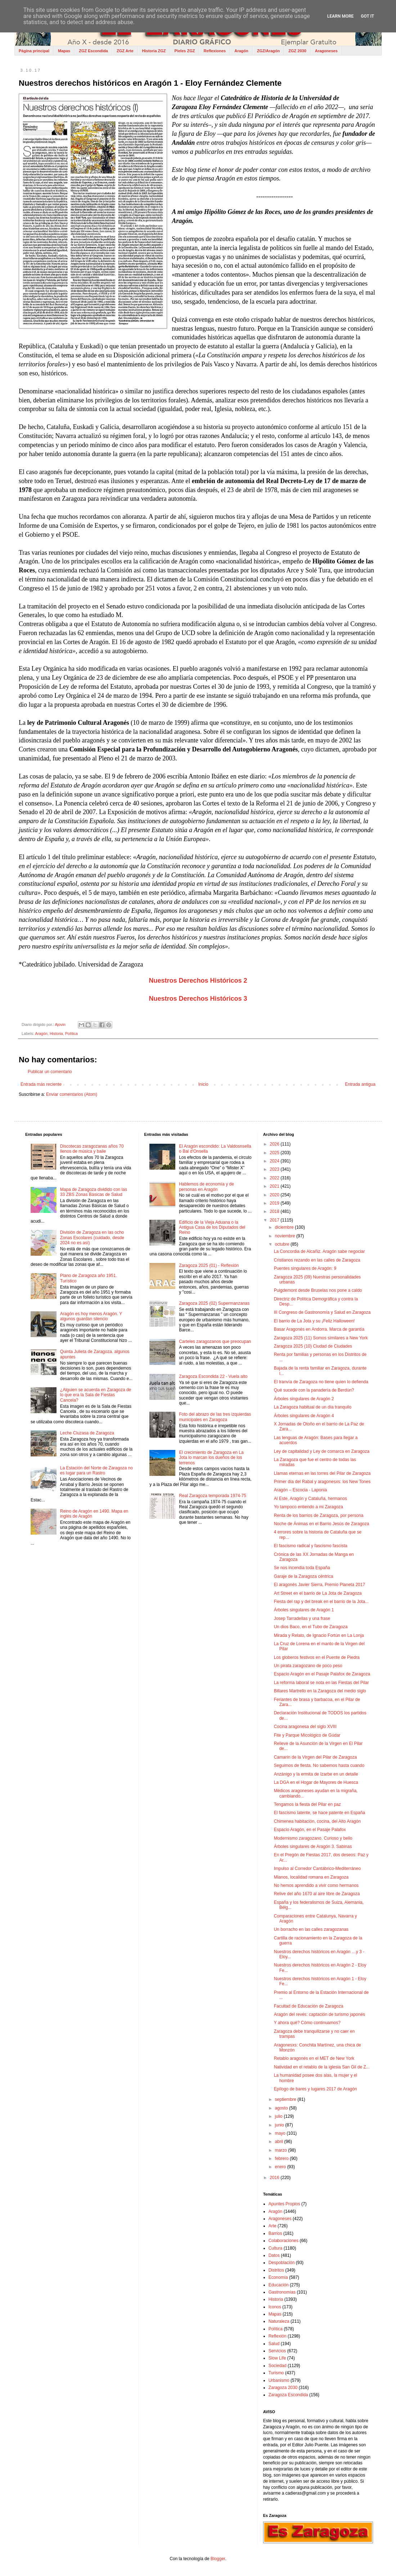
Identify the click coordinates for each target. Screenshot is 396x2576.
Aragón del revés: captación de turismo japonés (319, 2014)
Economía (278, 2277)
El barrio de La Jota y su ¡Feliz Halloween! (314, 1320)
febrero (282, 2158)
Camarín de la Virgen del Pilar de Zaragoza (315, 1757)
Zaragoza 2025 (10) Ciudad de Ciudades (313, 1346)
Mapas (64, 51)
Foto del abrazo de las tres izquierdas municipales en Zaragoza (215, 1417)
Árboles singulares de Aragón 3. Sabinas (313, 1846)
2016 (275, 2177)
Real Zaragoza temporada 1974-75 (212, 1495)
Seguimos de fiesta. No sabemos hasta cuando (319, 1765)
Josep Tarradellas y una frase (302, 1618)
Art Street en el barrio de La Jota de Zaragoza (318, 1593)
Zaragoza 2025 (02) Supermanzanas (214, 1303)
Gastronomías (282, 2292)
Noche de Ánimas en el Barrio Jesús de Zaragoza (321, 1523)
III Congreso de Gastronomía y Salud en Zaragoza (322, 1312)
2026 (275, 1144)
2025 (275, 1152)
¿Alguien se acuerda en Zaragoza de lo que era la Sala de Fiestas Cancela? (95, 1395)
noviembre (285, 1235)
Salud (274, 2343)
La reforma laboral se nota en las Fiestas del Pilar (321, 1682)
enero (281, 2166)
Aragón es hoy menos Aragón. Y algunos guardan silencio (91, 1316)
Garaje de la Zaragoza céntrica (303, 1576)
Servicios (277, 2350)
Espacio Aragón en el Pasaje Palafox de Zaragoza (322, 1674)
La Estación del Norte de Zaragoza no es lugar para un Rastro (96, 1470)
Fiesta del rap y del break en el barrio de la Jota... (321, 1601)
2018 (275, 1211)
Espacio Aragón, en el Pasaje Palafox (310, 1829)
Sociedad (278, 2365)
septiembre (286, 2099)
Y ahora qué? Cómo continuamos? (307, 2022)
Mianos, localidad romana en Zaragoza (311, 1877)
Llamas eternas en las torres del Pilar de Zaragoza (322, 1473)
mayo (281, 2133)
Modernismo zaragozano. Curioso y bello (313, 1838)
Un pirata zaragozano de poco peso (308, 1665)
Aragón (241, 51)
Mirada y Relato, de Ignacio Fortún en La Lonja (319, 1635)
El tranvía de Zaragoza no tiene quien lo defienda (321, 1381)
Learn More (340, 16)
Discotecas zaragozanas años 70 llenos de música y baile (92, 1149)
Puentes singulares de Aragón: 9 (305, 1268)
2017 (275, 1220)
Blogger (218, 2558)
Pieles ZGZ (185, 51)
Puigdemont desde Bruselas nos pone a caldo (318, 1290)
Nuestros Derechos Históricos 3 (198, 998)
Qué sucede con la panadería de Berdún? (314, 1390)
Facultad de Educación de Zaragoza (308, 2006)
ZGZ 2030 (297, 51)
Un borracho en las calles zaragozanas (311, 1929)
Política (71, 1033)
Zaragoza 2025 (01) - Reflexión (209, 1265)
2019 (275, 1203)
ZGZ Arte (125, 51)
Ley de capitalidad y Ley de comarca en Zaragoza (322, 1451)
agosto (282, 2108)
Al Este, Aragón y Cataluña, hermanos (310, 1498)
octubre (283, 1244)
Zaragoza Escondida (288, 2394)
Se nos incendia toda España (302, 1567)
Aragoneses (326, 51)
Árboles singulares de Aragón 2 (304, 1398)
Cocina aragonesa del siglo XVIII (305, 1726)
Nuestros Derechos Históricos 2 (198, 980)
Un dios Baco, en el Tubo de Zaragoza (311, 1626)
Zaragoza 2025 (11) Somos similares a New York (321, 1337)
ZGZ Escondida (93, 51)
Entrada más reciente (41, 1084)
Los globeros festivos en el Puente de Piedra (317, 1657)
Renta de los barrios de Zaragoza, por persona (319, 1515)
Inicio (203, 1084)
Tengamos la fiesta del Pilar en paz (307, 1804)
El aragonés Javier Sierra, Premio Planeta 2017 (319, 1584)
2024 (275, 1161)
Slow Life (277, 2358)
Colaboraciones (283, 2240)
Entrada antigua (360, 1084)
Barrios (275, 2233)
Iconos (275, 2306)
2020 (275, 1194)
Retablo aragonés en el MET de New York (314, 2058)
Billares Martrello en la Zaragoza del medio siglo (320, 1690)
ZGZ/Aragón (268, 51)
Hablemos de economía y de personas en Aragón (206, 1187)
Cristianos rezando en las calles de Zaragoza (317, 1260)
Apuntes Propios (284, 2203)
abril (279, 2141)
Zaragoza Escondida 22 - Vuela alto (213, 1376)
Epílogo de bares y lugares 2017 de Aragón (315, 2088)
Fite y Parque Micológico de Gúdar (307, 1735)
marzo (281, 2150)
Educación (279, 2284)
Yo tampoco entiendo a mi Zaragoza (308, 1506)
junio (280, 2125)
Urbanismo (279, 2380)
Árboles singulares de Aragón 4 (304, 1415)
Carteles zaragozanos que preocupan (215, 1341)
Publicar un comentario (50, 1071)
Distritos (276, 2270)
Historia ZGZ (154, 51)
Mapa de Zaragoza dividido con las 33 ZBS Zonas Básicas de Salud (93, 1192)
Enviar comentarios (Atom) (71, 1094)
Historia (56, 1033)
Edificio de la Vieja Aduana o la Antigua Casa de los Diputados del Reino (212, 1227)
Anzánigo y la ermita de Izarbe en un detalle (316, 1774)
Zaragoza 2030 (283, 2387)
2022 (275, 1177)
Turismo (276, 2372)
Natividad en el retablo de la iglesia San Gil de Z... (322, 2067)
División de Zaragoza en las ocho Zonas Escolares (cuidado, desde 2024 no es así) (92, 1237)
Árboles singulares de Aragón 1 (304, 1609)
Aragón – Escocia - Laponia (300, 1489)
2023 (275, 1169)
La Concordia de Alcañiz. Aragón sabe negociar (319, 1251)
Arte (272, 2225)
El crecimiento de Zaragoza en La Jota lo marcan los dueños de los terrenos (211, 1457)
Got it (367, 16)
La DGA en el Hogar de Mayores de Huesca (316, 1782)
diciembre (285, 1227)
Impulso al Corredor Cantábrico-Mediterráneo (317, 1868)
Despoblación (282, 2262)
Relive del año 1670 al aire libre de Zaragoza (317, 1893)
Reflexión (278, 2336)
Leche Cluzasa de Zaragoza (87, 1433)
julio (279, 2116)
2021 (275, 1186)
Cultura (276, 2248)
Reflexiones (214, 51)
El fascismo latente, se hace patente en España (319, 1812)
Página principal (34, 51)
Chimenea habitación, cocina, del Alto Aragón (317, 1821)
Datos (274, 2255)
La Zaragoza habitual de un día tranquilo (313, 1407)
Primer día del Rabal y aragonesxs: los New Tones (322, 1481)
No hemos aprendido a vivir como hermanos (316, 1885)
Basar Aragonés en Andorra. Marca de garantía (319, 1329)
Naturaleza (279, 2321)
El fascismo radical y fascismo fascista (310, 1545)
